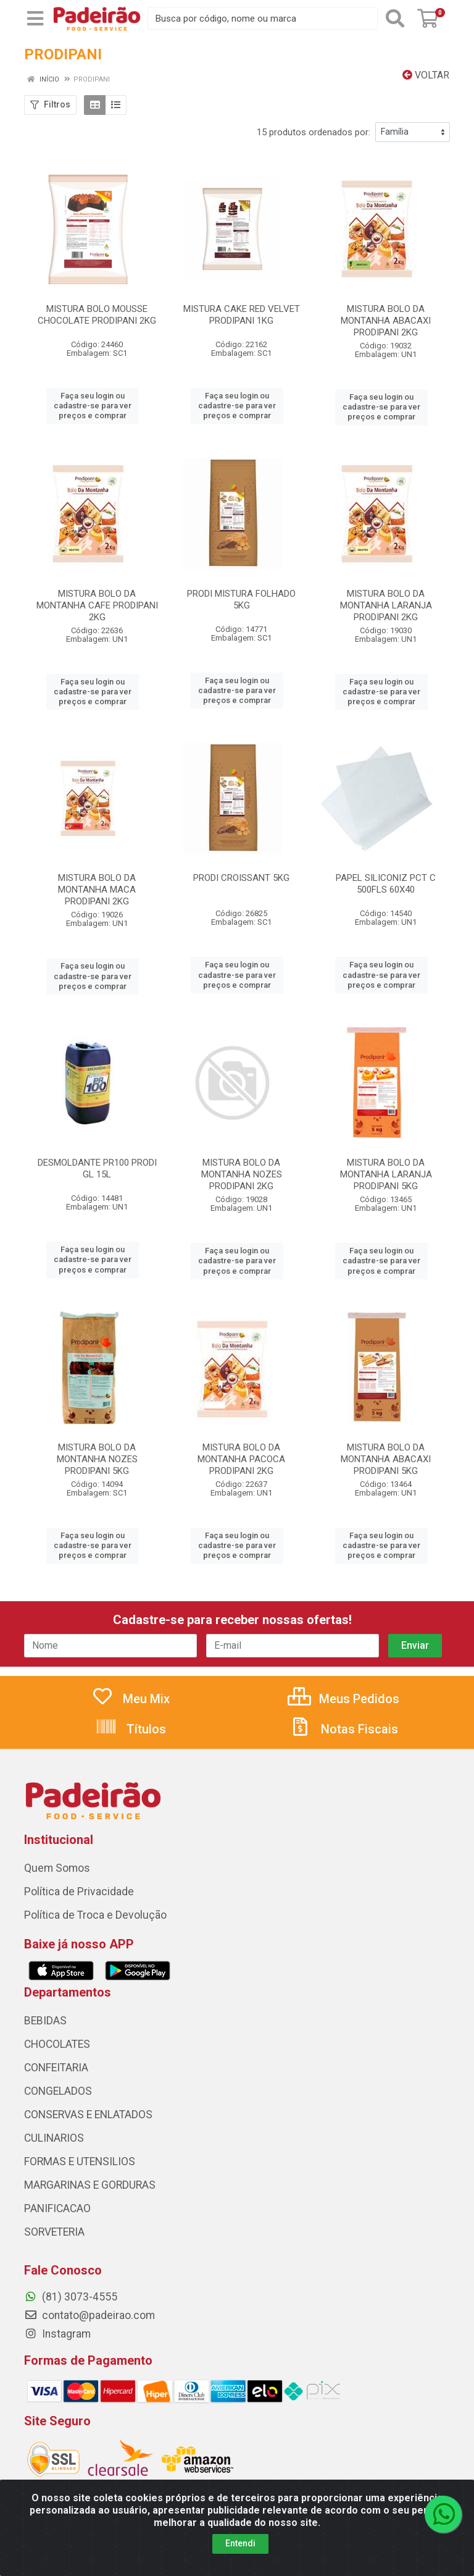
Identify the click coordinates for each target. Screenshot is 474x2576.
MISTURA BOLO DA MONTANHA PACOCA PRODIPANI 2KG (241, 1459)
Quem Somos (57, 1868)
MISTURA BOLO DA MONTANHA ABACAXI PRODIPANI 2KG (386, 320)
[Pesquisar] (395, 18)
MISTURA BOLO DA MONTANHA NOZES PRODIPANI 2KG (241, 1174)
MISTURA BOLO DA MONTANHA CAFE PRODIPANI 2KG (97, 605)
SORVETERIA (54, 2232)
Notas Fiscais (343, 1729)
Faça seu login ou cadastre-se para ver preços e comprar (92, 406)
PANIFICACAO (57, 2208)
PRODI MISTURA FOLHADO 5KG (241, 599)
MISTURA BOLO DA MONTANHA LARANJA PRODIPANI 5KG (386, 1174)
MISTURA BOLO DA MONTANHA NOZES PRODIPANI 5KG (97, 1459)
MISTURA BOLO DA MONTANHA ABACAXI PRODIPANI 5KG (386, 1459)
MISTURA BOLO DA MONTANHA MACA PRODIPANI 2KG (97, 889)
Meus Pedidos (343, 1698)
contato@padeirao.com (89, 2315)
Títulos (130, 1729)
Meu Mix (130, 1698)
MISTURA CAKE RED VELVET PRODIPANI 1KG (241, 314)
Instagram (57, 2334)
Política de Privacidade (79, 1891)
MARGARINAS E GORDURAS (90, 2185)
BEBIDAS (45, 2020)
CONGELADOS (58, 2091)
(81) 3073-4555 (70, 2297)
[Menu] (35, 18)
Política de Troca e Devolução (95, 1915)
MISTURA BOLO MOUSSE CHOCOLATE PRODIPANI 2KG (97, 314)
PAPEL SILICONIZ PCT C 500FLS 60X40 (386, 883)
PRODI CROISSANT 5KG (241, 877)
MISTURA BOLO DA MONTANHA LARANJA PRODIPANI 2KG (386, 605)
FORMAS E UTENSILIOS (79, 2161)
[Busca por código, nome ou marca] (263, 18)
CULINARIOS (54, 2138)
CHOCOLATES (57, 2044)
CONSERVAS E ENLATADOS (88, 2114)
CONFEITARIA (56, 2067)
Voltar (425, 75)
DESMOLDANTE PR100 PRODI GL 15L (97, 1168)
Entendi (240, 2543)
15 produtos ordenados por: (313, 132)
